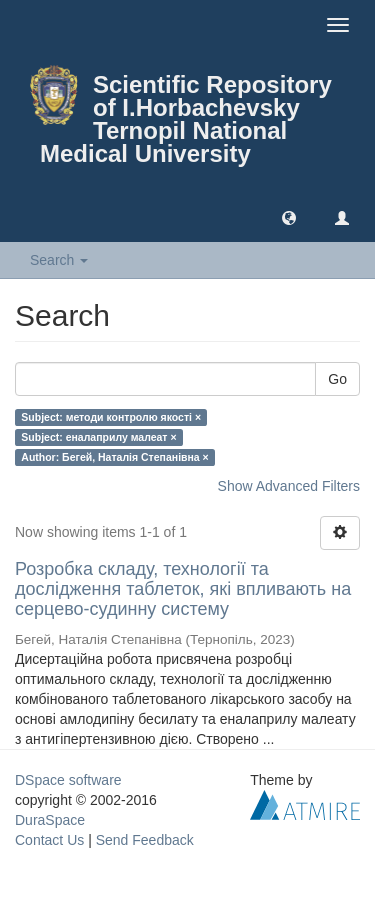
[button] (289, 217)
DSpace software (68, 780)
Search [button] (59, 260)
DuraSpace (50, 820)
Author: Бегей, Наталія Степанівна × (114, 457)
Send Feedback (145, 840)
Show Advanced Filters (289, 486)
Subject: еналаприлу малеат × (98, 437)
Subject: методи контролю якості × (111, 417)
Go (337, 379)
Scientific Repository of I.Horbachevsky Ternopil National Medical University (186, 119)
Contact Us (49, 840)
